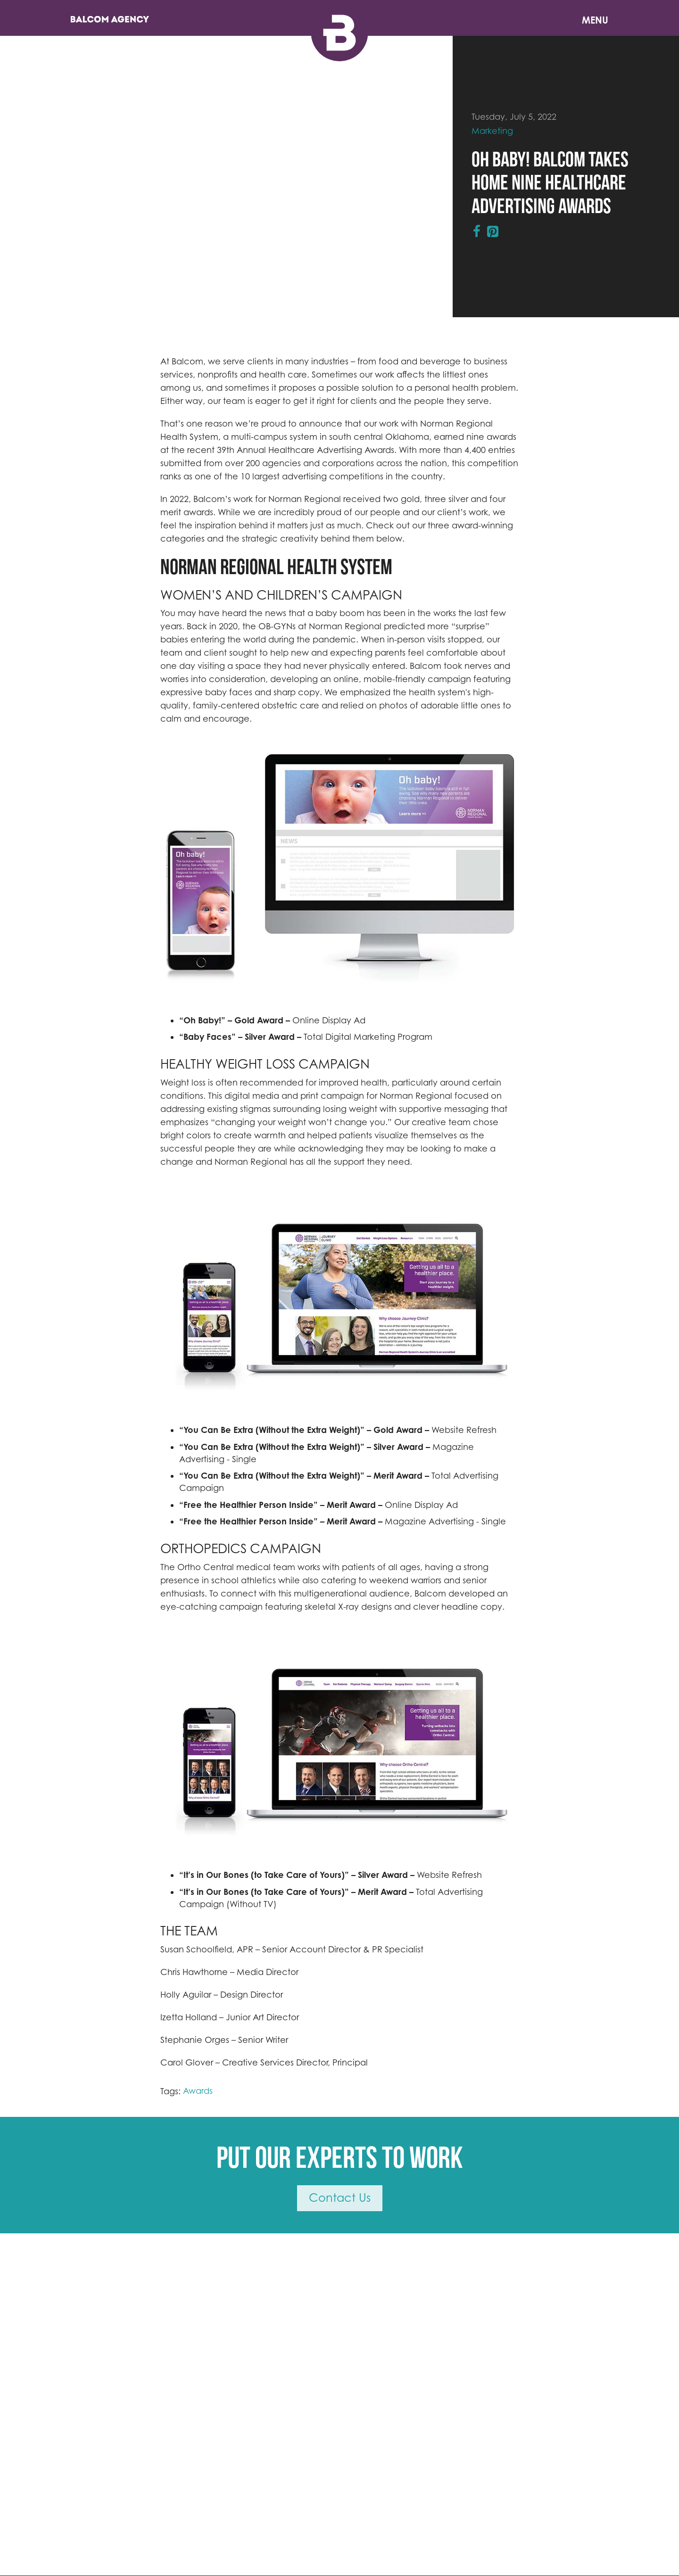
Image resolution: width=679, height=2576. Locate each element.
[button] (186, 863)
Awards (198, 2091)
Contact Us (340, 2198)
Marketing (492, 131)
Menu (595, 20)
